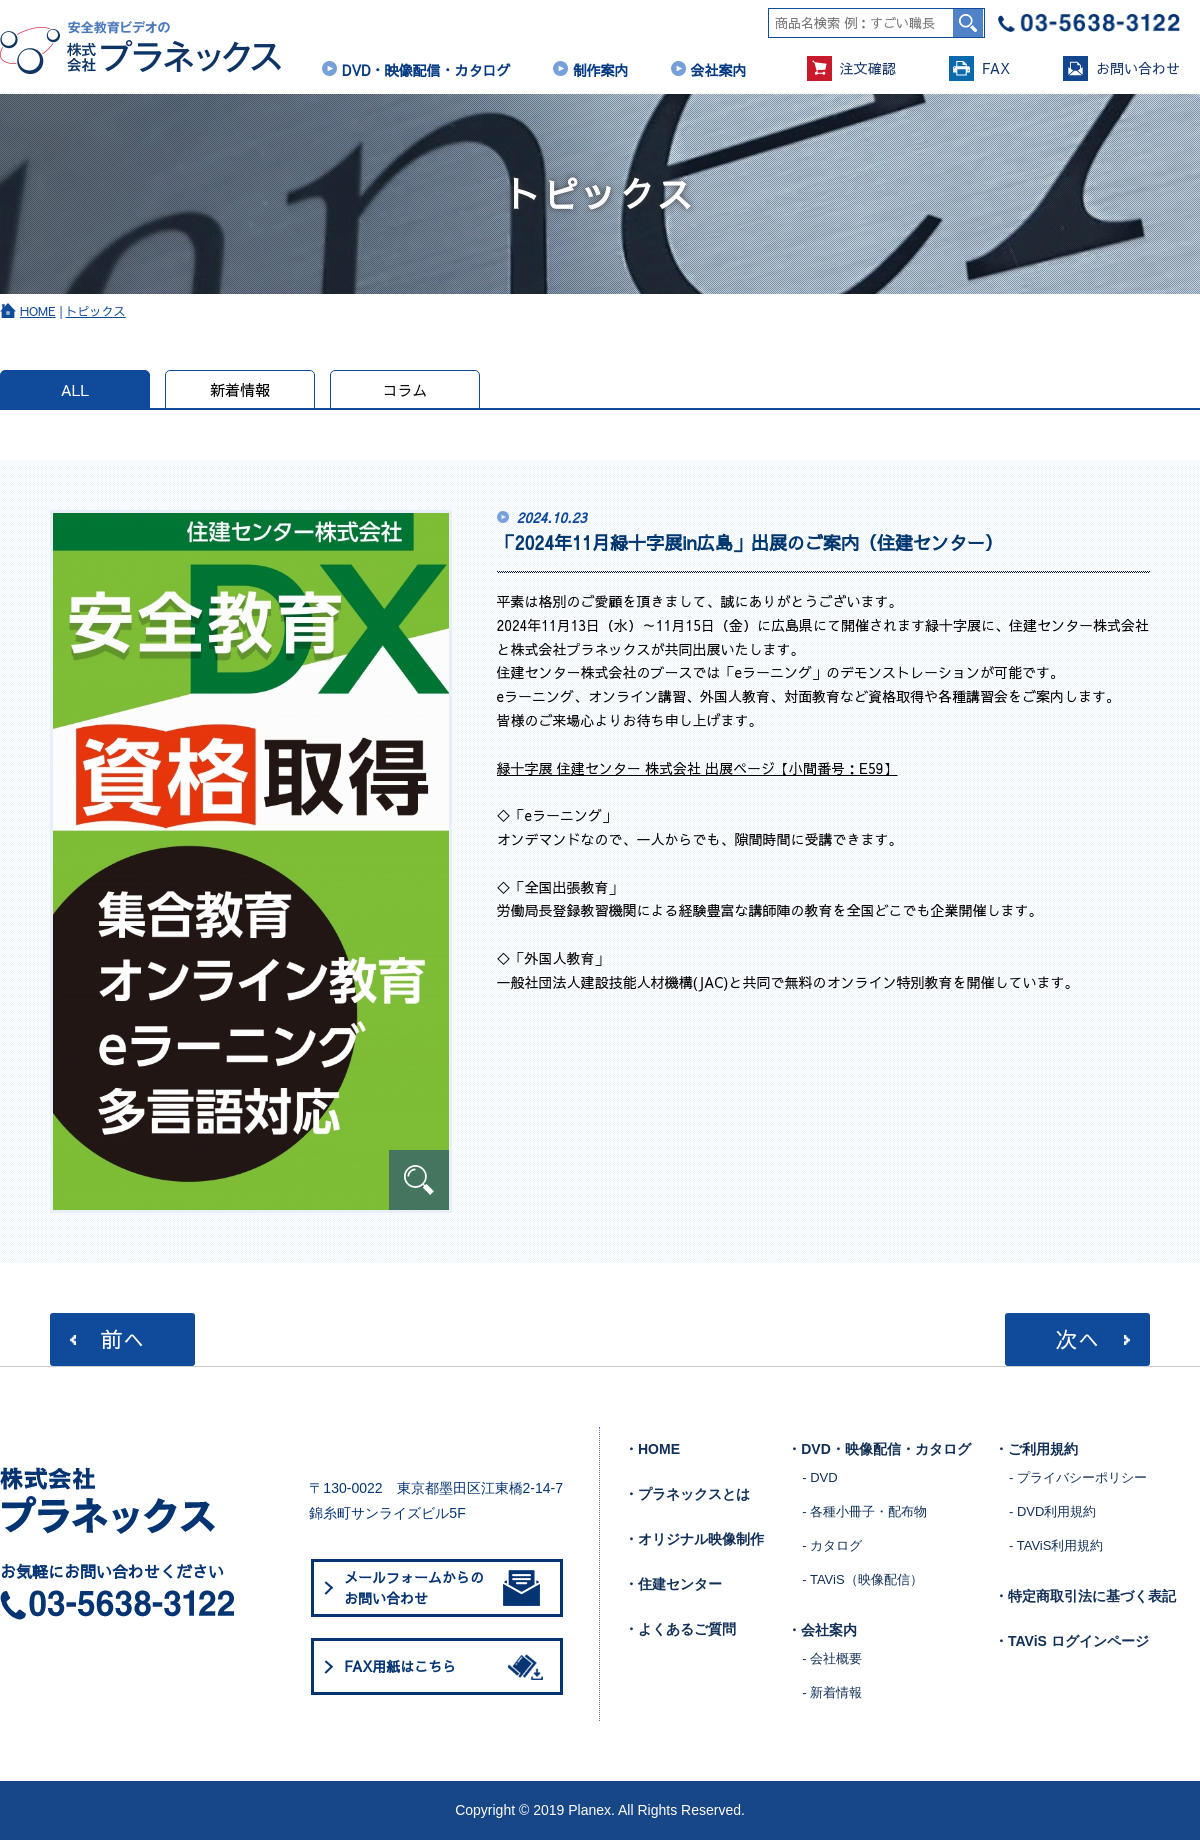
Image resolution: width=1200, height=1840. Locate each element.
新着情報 (240, 389)
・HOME (652, 1449)
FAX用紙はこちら (447, 1667)
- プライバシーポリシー (1078, 1477)
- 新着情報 (832, 1692)
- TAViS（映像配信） (862, 1579)
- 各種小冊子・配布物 (864, 1511)
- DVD (819, 1477)
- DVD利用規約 (1052, 1511)
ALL (75, 389)
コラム (404, 389)
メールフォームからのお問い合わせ (442, 1587)
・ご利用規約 (1036, 1449)
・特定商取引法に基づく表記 (1085, 1596)
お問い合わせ (1121, 68)
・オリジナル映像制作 (694, 1539)
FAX (979, 68)
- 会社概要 (832, 1658)
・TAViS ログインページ (1071, 1641)
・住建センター (673, 1584)
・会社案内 (822, 1630)
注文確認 (851, 68)
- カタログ (832, 1545)
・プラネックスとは (687, 1494)
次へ (1077, 1339)
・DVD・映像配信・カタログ (879, 1449)
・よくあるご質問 (680, 1629)
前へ (122, 1339)
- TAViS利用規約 (1056, 1545)
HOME (38, 311)
